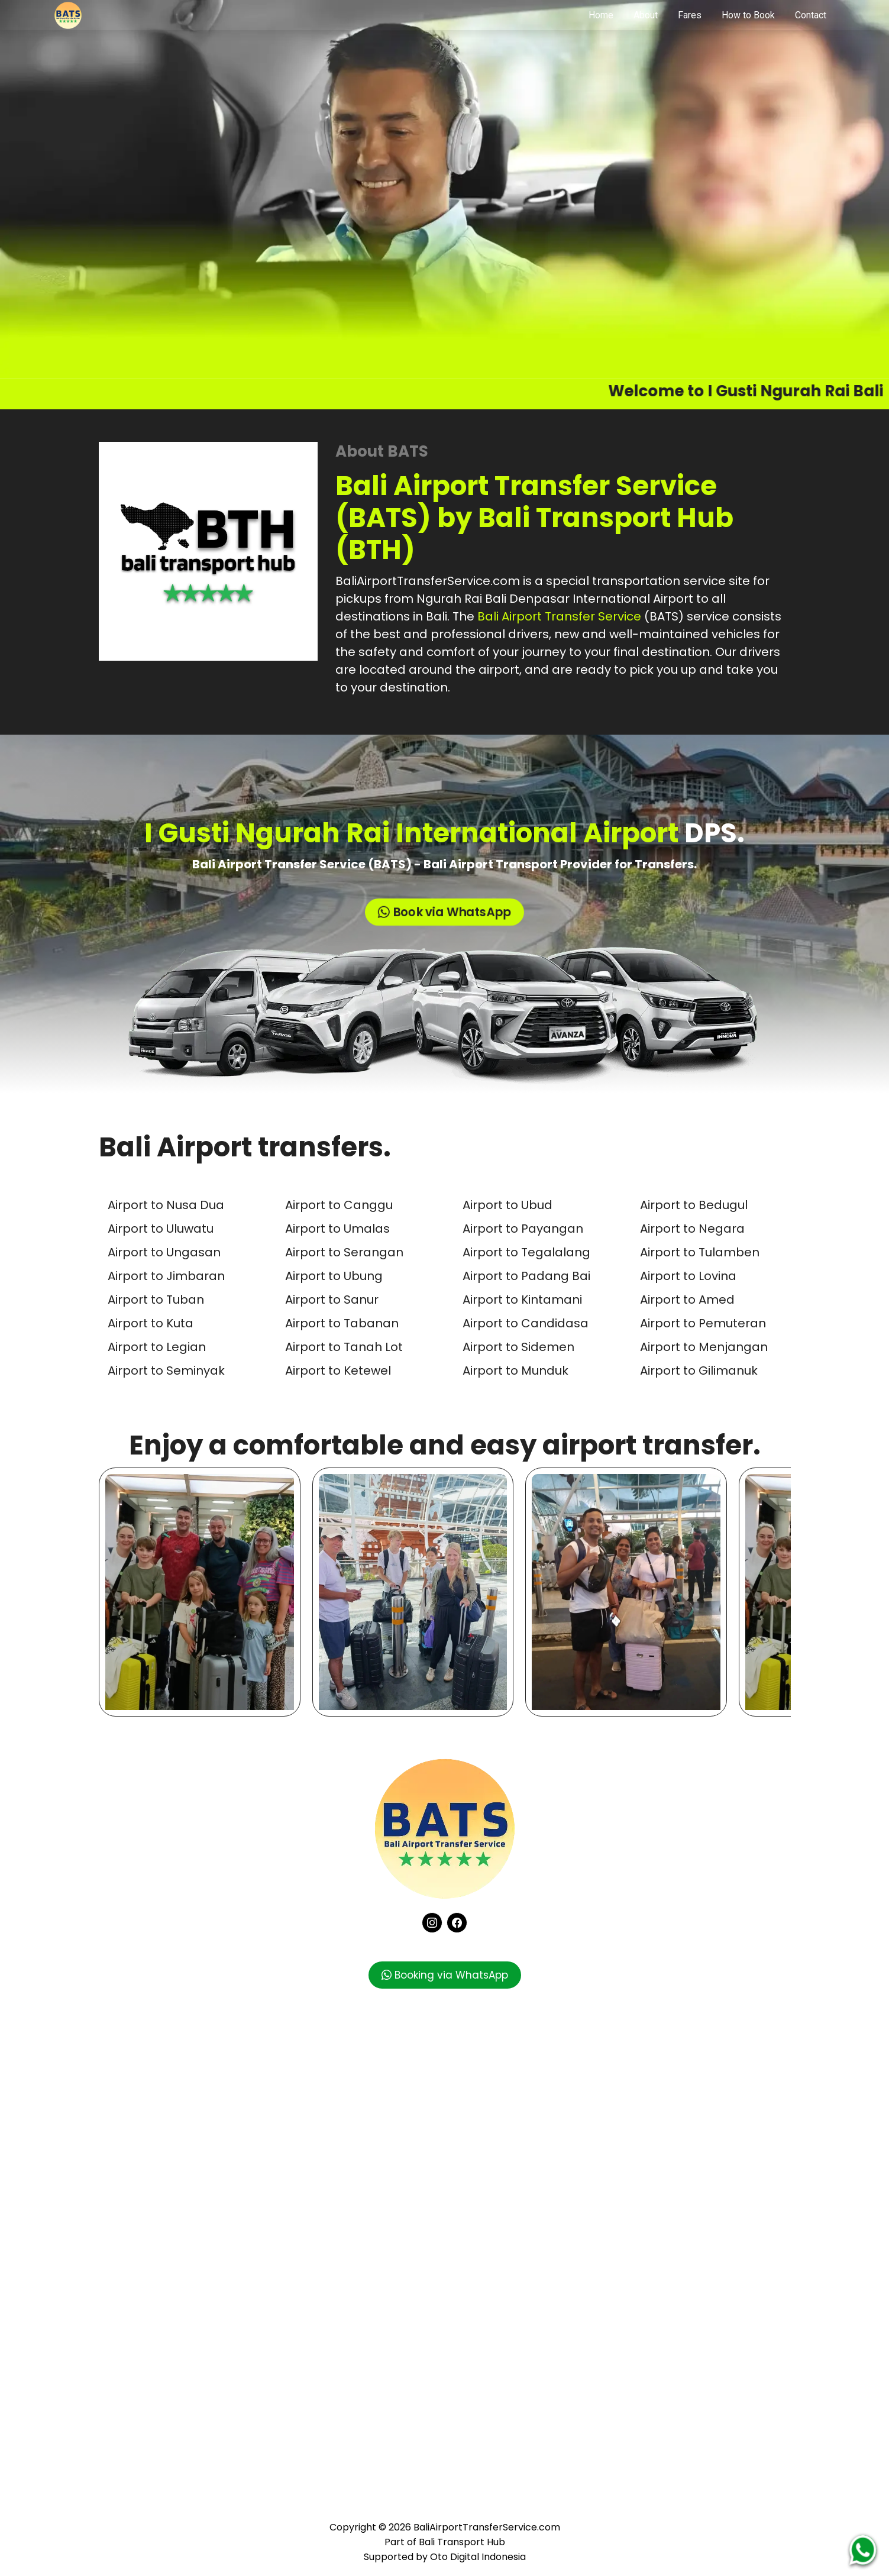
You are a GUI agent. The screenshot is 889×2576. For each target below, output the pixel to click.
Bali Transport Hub (462, 2542)
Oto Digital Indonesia (478, 2557)
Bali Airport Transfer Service (559, 616)
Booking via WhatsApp (445, 1975)
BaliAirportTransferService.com (427, 581)
